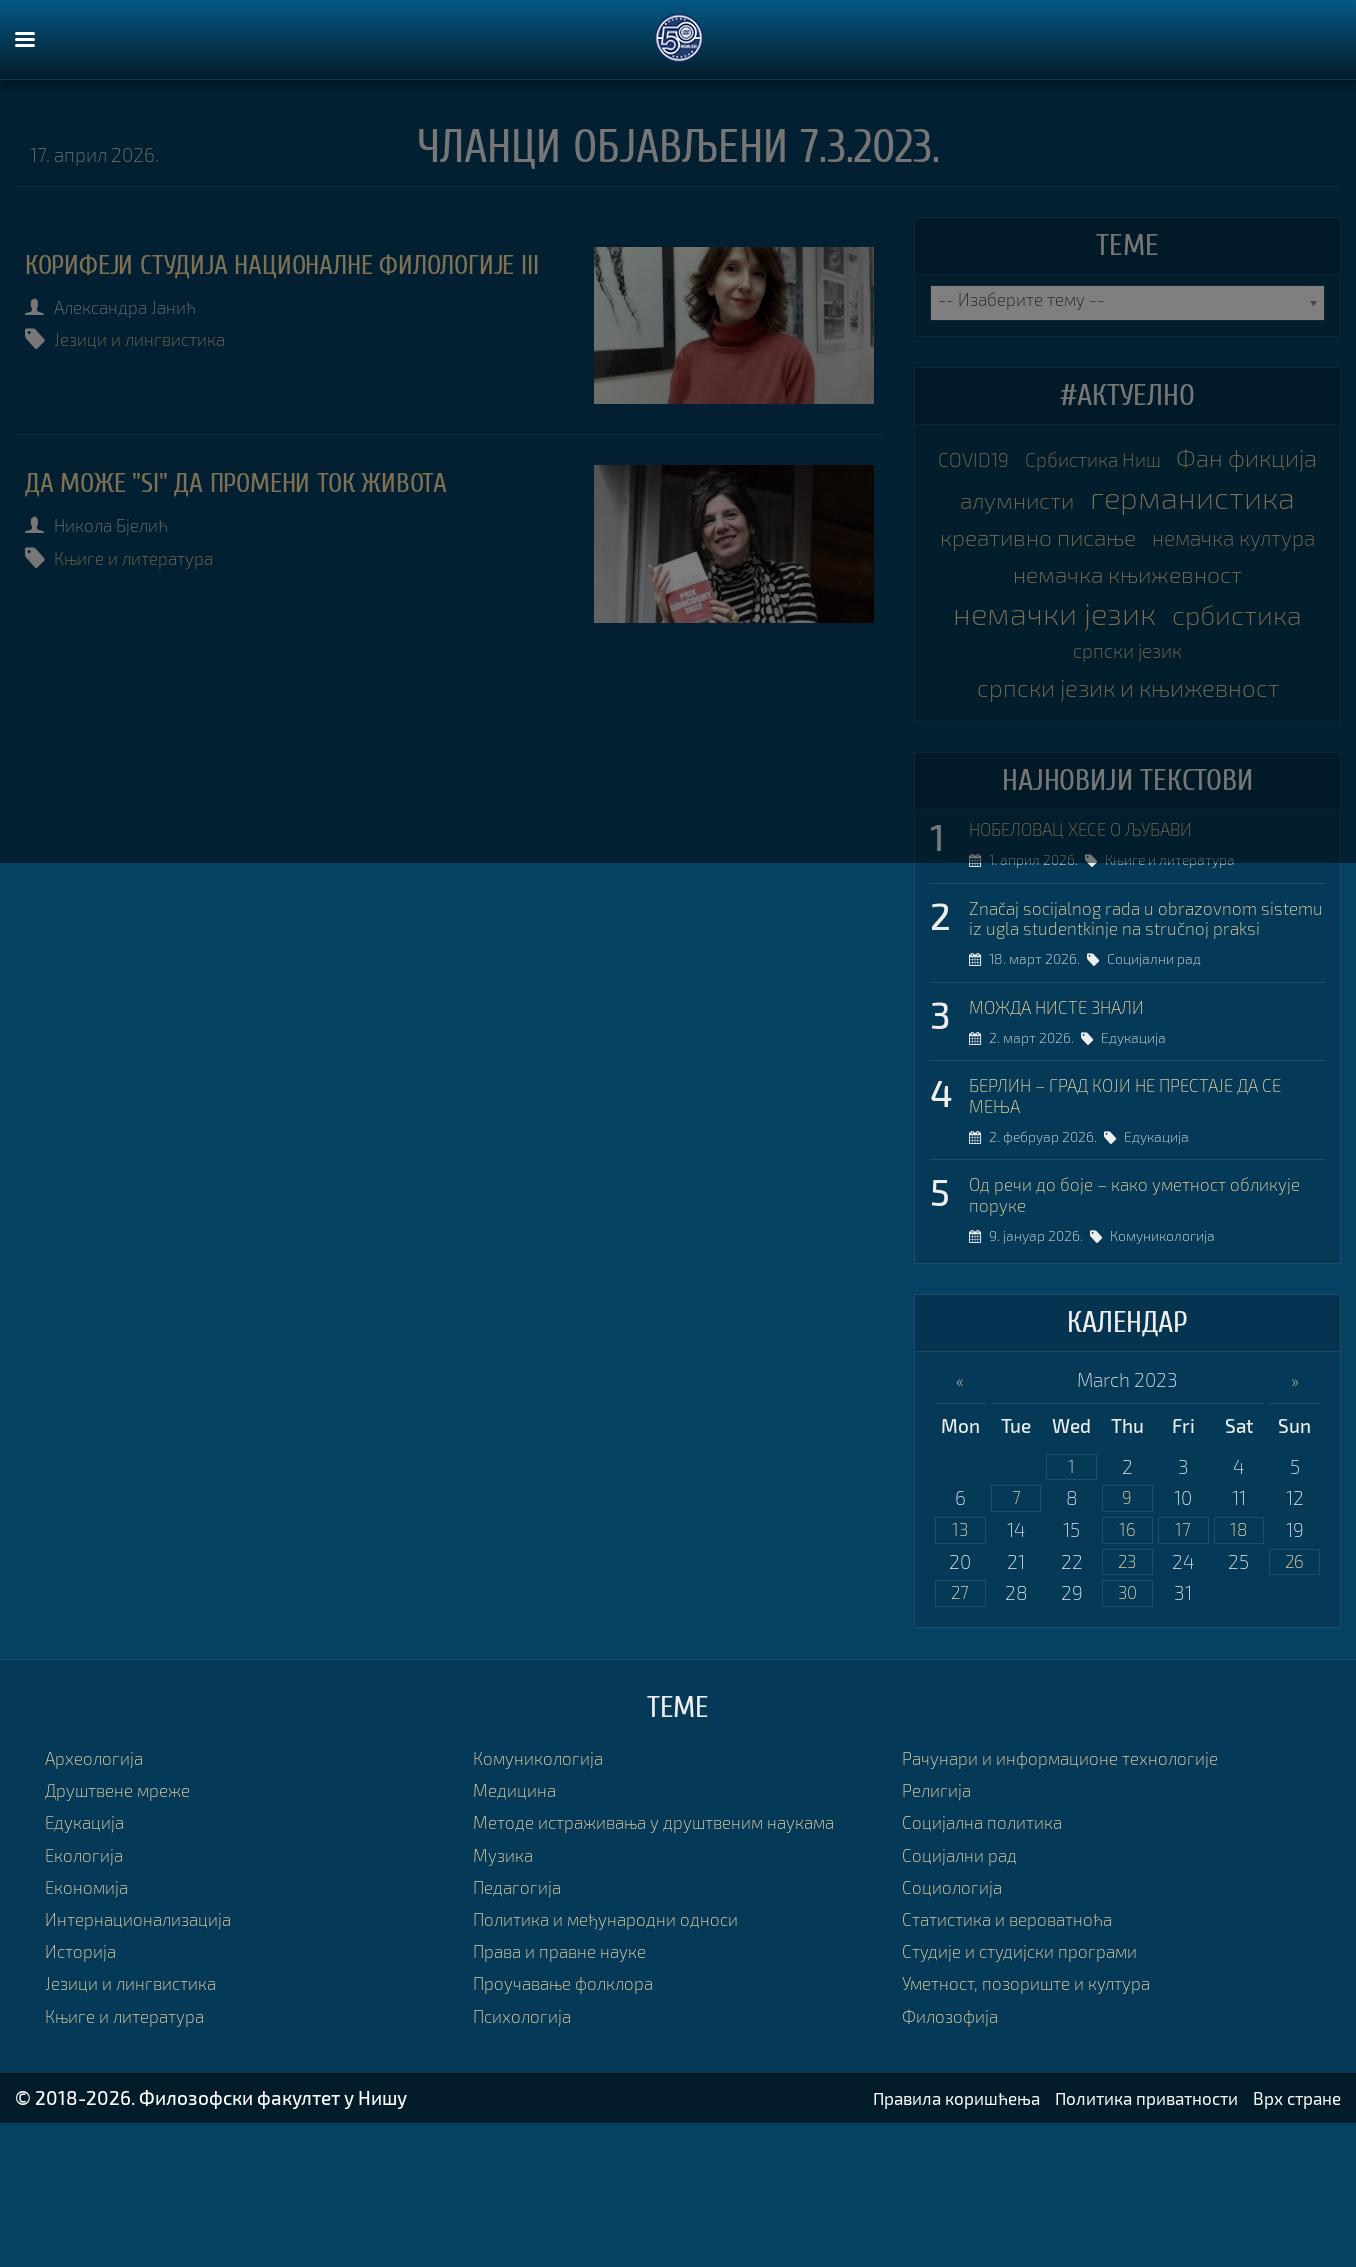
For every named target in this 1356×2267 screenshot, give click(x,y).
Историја (84, 2094)
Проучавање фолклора (573, 2126)
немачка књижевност (1128, 659)
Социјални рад (1161, 1086)
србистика (1057, 740)
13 (960, 1668)
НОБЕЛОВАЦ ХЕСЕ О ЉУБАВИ (1096, 929)
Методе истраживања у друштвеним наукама (673, 1965)
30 (1127, 1735)
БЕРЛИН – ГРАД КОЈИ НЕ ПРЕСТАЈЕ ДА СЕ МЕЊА (1146, 1225)
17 (1183, 1668)
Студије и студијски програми (1031, 2094)
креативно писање (1128, 579)
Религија (939, 1933)
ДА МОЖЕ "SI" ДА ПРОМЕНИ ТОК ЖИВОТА (265, 481)
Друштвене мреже (126, 1933)
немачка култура (1128, 620)
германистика (1127, 540)
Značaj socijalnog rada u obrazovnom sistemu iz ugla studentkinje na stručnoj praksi (1136, 1032)
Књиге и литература (146, 555)
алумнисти (1214, 500)
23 (1127, 1702)
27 (960, 1735)
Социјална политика (990, 1965)
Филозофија (955, 2158)
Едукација (1140, 1166)
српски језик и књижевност (1128, 783)
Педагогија (521, 2030)
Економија (91, 2030)
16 (1127, 1668)
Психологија (527, 2158)
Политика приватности (1127, 2241)
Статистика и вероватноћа (1018, 2062)
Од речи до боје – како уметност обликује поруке (1111, 1328)
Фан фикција (1054, 499)
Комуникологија (1169, 1371)
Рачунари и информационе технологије (1075, 1901)
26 (1295, 1702)
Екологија (88, 1997)
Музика (506, 1997)
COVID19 (1043, 459)
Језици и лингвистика (152, 374)
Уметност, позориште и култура (1039, 2126)
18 (1238, 1668)
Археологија (99, 1901)
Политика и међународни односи (619, 2062)
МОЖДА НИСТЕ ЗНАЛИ (1068, 1134)
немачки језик (1127, 700)
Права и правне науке (568, 2094)
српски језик (1208, 744)
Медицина (518, 1933)
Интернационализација (147, 2062)
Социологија (956, 2030)
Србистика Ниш (1177, 459)
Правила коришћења (917, 2241)
